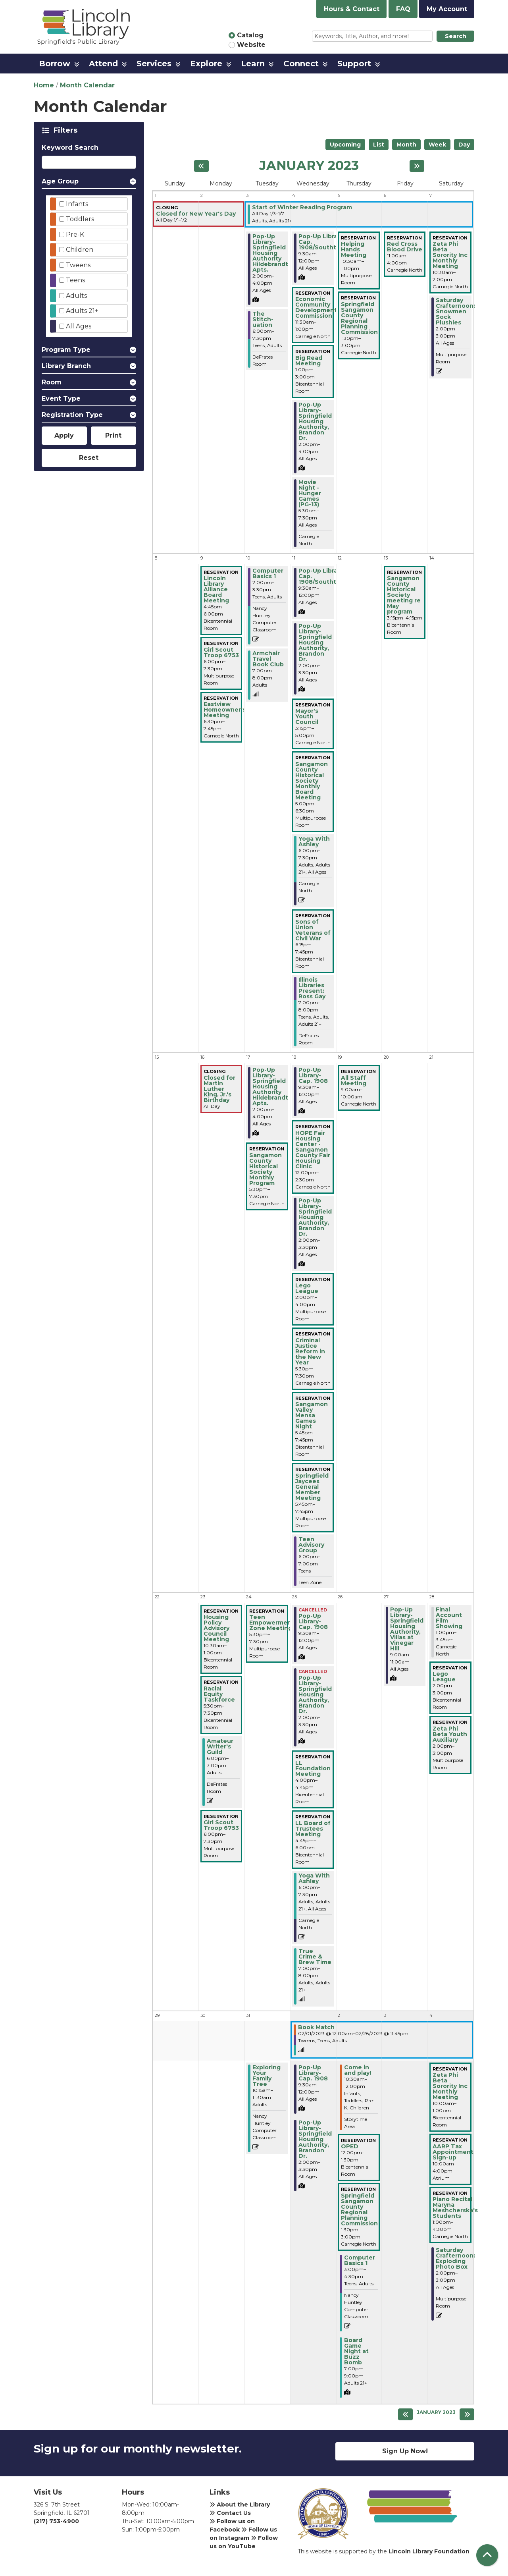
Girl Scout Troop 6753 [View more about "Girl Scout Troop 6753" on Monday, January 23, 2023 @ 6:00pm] (221, 1825)
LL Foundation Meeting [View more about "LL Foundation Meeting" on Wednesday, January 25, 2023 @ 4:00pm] (313, 1768)
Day (464, 144)
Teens (75, 280)
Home (44, 85)
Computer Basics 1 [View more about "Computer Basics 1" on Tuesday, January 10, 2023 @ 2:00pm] (267, 573)
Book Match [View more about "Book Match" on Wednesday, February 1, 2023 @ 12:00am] (316, 2027)
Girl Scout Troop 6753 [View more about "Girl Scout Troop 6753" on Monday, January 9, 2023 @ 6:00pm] (221, 652)
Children (79, 249)
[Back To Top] (487, 2555)
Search (455, 36)
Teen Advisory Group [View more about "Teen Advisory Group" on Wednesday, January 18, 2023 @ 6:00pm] (311, 1544)
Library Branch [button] (66, 366)
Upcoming (345, 144)
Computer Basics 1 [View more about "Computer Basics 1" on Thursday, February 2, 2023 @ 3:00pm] (359, 2260)
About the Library (240, 2504)
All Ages (78, 326)
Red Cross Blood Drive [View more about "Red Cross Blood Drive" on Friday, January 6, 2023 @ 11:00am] (404, 246)
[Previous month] (201, 166)
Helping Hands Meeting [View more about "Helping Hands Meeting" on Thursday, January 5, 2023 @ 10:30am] (353, 249)
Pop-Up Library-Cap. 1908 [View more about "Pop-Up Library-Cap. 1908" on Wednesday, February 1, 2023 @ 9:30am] (313, 2073)
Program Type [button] (66, 349)
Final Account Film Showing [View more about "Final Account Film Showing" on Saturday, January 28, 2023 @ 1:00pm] (449, 1618)
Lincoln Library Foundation (429, 2551)
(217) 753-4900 (56, 2521)
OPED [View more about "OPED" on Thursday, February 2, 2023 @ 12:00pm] (349, 2146)
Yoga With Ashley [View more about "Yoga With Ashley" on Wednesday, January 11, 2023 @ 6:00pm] (314, 841)
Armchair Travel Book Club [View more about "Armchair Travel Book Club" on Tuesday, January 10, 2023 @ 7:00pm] (268, 658)
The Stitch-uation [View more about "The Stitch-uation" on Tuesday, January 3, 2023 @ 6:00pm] (262, 319)
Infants (77, 204)
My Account (447, 9)
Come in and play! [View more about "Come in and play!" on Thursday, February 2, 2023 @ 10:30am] (357, 2070)
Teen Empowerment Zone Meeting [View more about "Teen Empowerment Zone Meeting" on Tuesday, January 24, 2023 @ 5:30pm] (271, 1622)
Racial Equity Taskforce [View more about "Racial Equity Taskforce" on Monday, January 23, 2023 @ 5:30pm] (219, 1694)
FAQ (403, 9)
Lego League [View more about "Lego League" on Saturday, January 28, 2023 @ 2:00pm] (444, 1676)
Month (406, 144)
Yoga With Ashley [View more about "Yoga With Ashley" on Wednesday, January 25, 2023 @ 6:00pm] (314, 1878)
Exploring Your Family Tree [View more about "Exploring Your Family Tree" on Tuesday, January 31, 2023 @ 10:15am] (266, 2076)
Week (437, 144)
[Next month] (417, 166)
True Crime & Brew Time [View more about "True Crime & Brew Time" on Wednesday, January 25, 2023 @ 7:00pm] (314, 1956)
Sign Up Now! (405, 2451)
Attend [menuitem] (103, 63)
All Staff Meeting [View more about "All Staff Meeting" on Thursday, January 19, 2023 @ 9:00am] (353, 1080)
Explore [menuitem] (206, 63)
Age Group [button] (60, 181)
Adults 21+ (82, 311)
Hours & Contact (351, 9)
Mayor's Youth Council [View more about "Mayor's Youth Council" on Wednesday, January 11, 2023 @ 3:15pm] (306, 716)
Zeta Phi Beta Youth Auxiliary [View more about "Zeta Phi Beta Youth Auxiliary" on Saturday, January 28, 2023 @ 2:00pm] (450, 1734)
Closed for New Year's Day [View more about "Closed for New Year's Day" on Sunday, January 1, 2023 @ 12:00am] (196, 213)
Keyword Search (70, 147)
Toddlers (80, 219)
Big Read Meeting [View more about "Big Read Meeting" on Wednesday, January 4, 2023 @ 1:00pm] (308, 360)
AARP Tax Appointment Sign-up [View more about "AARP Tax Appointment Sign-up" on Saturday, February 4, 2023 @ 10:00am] (453, 2152)
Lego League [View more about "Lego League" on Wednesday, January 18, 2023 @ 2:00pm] (306, 1288)
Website (251, 44)
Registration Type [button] (72, 415)
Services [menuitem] (154, 63)
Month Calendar (87, 85)
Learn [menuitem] (253, 63)
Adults (76, 295)
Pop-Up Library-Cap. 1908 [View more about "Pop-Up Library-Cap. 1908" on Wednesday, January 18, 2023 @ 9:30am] (313, 1075)
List (378, 144)
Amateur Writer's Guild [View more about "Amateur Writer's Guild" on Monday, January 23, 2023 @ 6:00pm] (220, 1746)
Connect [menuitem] (301, 63)
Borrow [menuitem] (54, 63)
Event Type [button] (61, 398)
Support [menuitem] (354, 63)
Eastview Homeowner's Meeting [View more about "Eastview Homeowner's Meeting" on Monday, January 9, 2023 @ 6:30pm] (225, 709)
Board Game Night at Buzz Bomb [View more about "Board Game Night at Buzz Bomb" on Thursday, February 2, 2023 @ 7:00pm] (356, 2351)
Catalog (250, 35)
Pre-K (75, 234)
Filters (67, 130)
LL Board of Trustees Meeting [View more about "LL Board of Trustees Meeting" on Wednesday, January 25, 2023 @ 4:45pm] (313, 1828)
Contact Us (230, 2512)
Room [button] (52, 382)
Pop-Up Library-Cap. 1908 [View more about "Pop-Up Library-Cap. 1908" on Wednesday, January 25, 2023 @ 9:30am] (313, 1621)
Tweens (78, 265)
